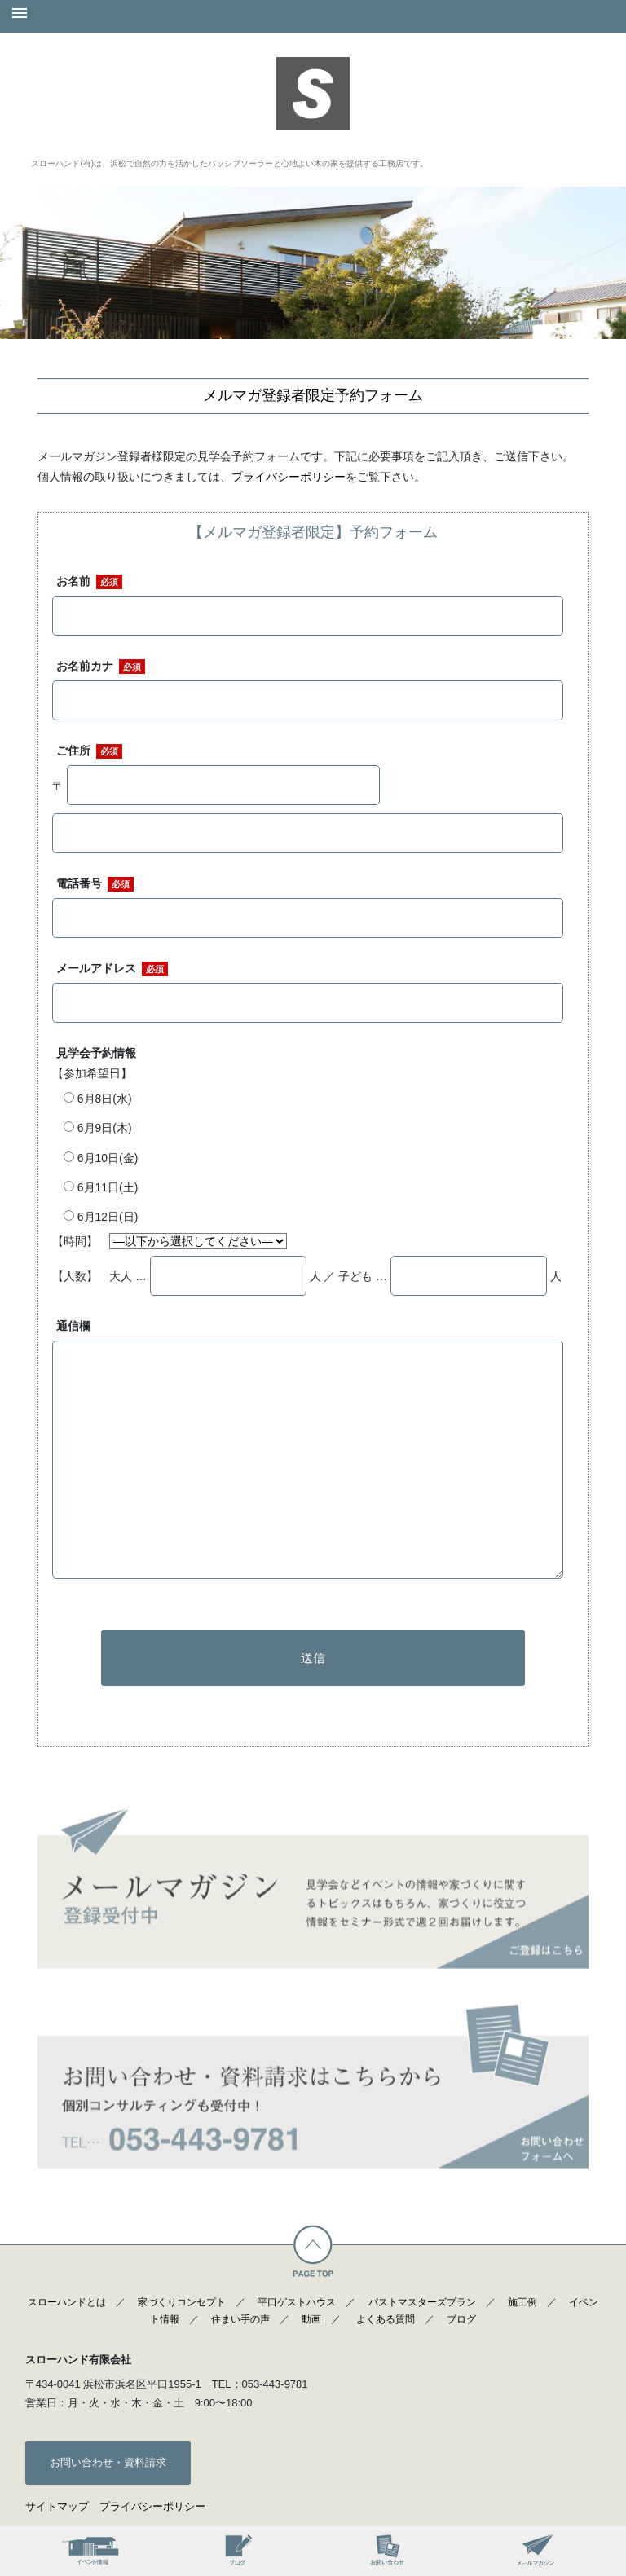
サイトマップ (57, 2506)
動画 (311, 2319)
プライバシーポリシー (288, 476)
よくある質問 (385, 2319)
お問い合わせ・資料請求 (108, 2462)
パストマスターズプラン (422, 2302)
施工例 (522, 2302)
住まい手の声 (240, 2319)
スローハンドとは (67, 2302)
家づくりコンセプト (182, 2302)
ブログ (461, 2319)
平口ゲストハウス (297, 2302)
